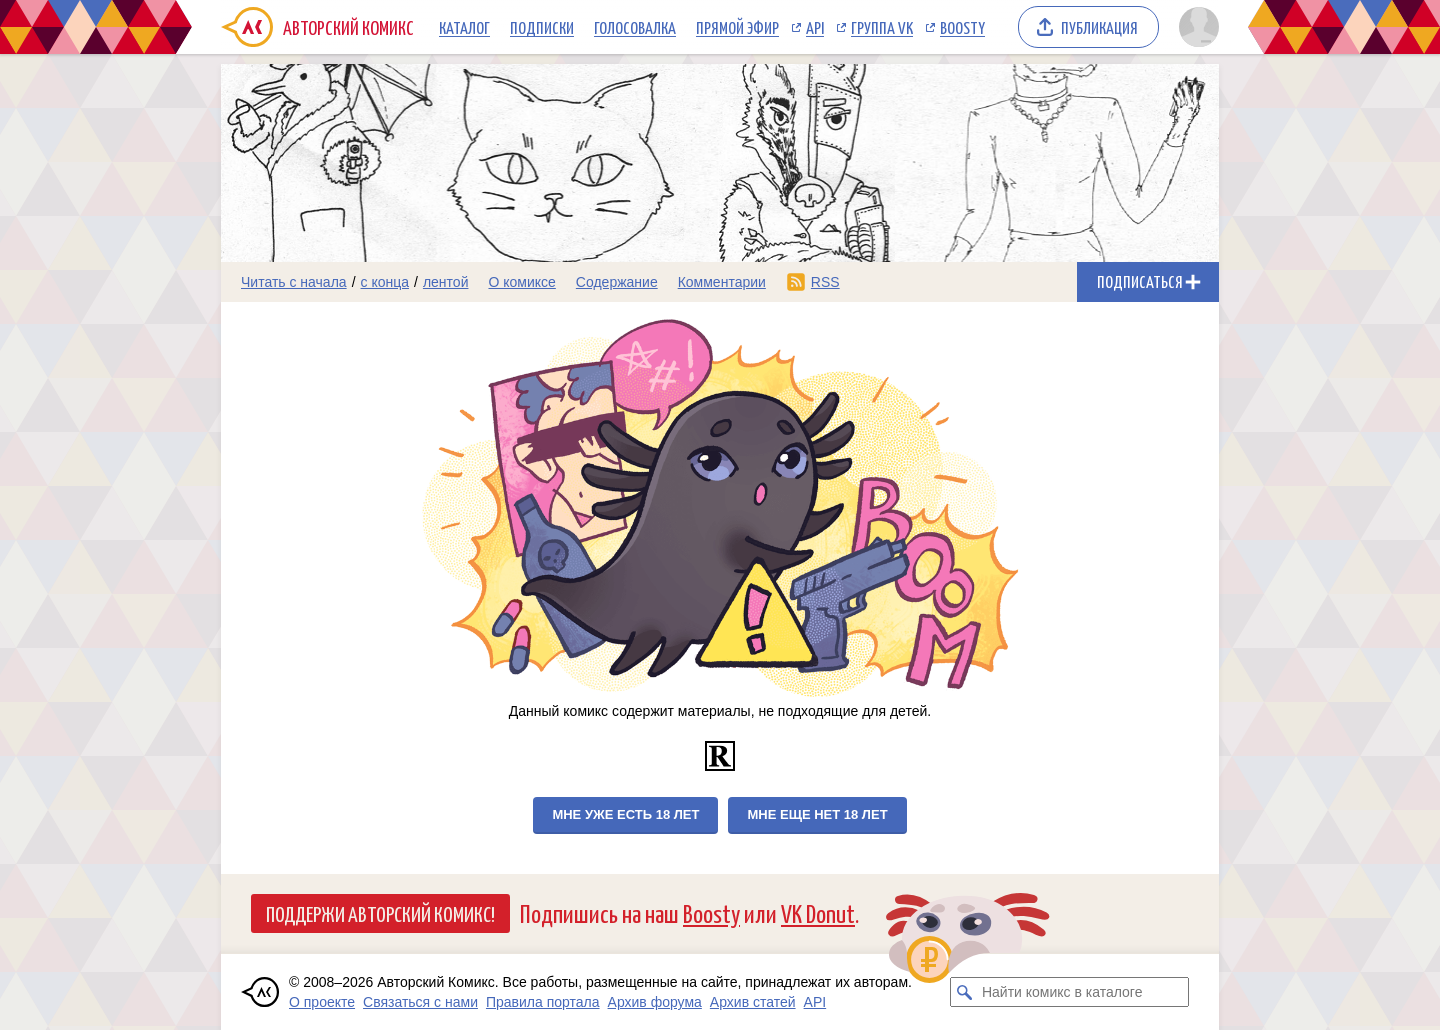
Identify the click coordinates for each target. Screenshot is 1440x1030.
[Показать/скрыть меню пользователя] (1195, 27)
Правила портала (543, 1002)
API (815, 27)
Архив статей (753, 1002)
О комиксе (521, 282)
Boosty (962, 27)
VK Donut (818, 912)
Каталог (464, 27)
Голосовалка (635, 27)
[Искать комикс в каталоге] (965, 992)
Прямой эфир (737, 27)
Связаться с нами (420, 1002)
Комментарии (722, 282)
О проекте (322, 1002)
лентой (446, 282)
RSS (825, 282)
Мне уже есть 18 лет (625, 814)
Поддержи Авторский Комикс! (380, 913)
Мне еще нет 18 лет (817, 814)
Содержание (617, 282)
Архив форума (655, 1002)
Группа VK (882, 27)
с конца (385, 282)
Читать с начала (294, 282)
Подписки (542, 27)
